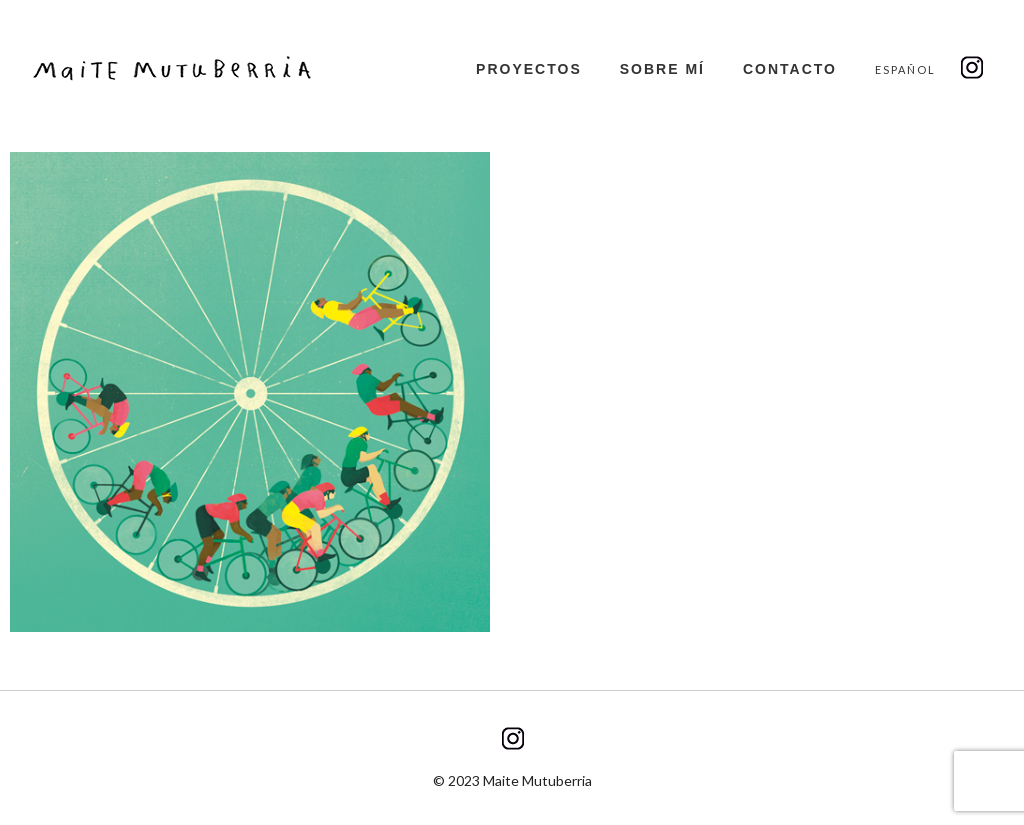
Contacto (790, 69)
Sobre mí (662, 69)
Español (905, 69)
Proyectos (529, 69)
